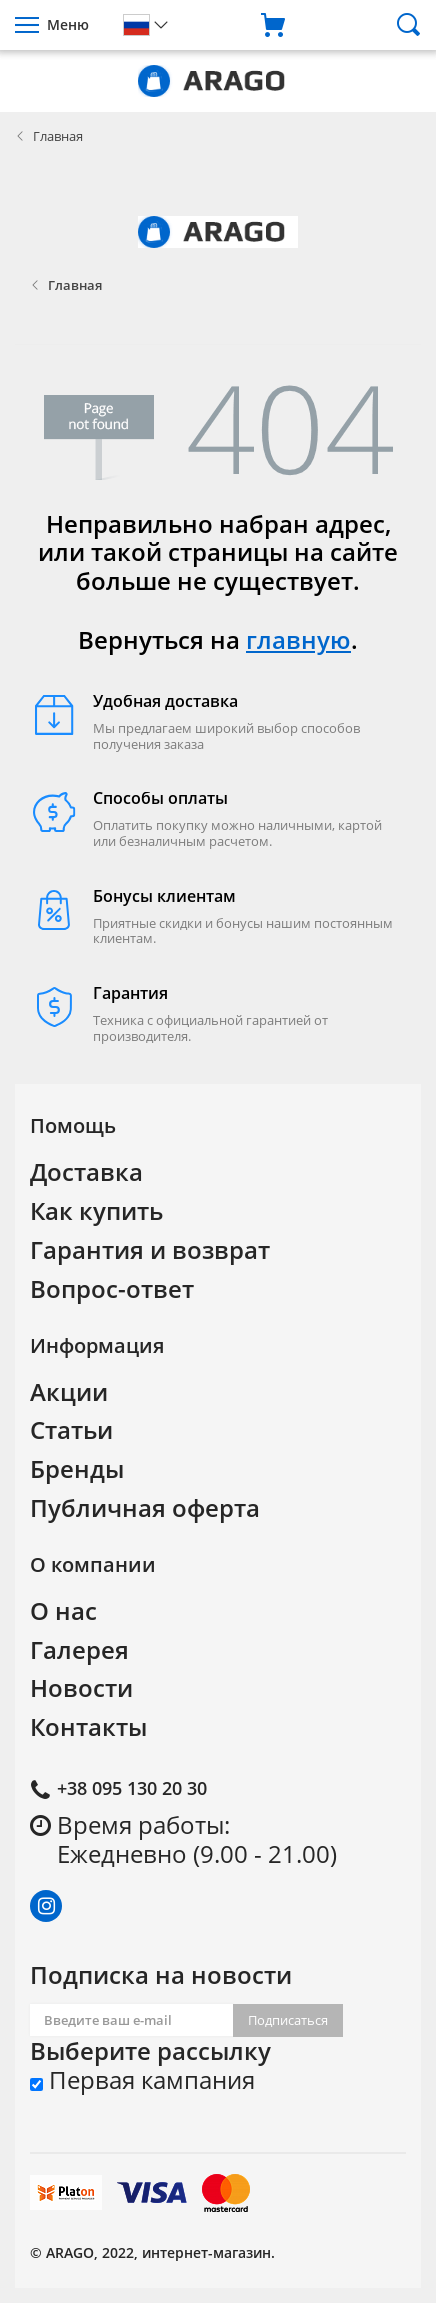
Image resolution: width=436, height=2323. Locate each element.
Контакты (88, 1726)
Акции (69, 1391)
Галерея (79, 1649)
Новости (81, 1687)
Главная (58, 136)
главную (298, 639)
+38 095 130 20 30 (132, 1788)
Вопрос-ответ (112, 1288)
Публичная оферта (145, 1507)
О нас (63, 1610)
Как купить (96, 1210)
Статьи (71, 1429)
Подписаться (288, 2020)
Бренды (77, 1468)
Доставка (86, 1171)
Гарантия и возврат (150, 1249)
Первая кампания (142, 2080)
